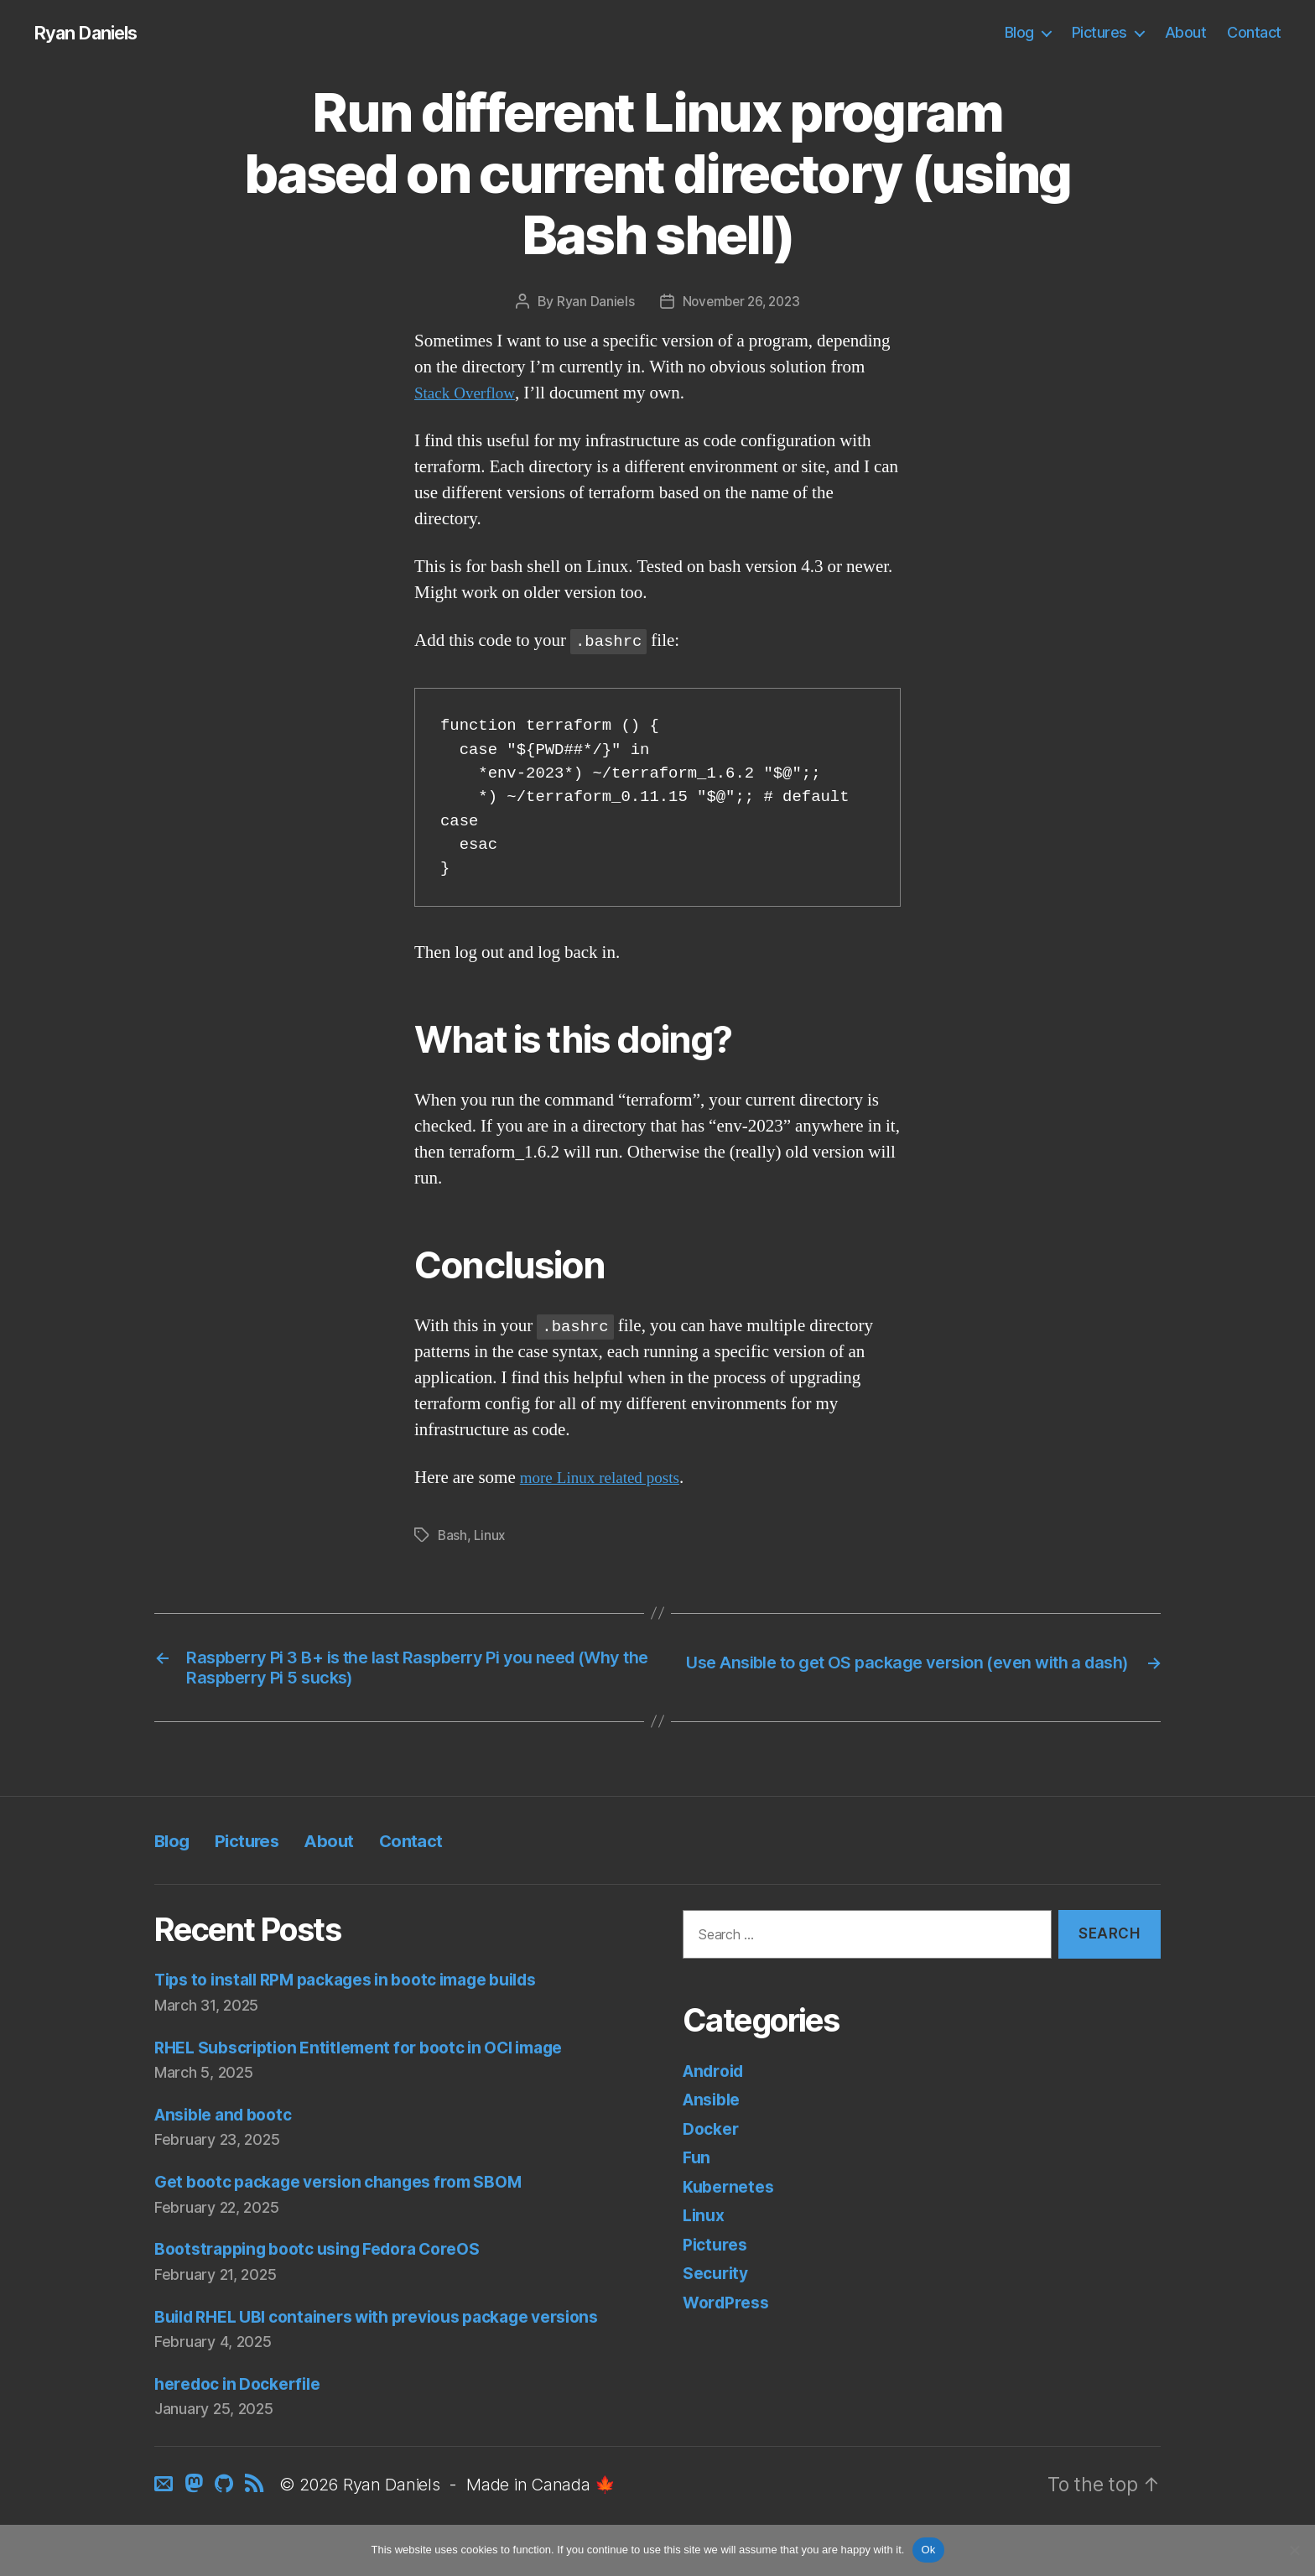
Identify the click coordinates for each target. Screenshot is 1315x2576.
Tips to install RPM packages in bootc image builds (366, 1987)
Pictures (1099, 33)
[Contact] (166, 2520)
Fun (697, 2165)
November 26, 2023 (740, 302)
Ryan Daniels (92, 33)
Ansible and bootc (229, 2122)
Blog (1019, 33)
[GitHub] (224, 2520)
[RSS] (253, 2520)
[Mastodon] (195, 2520)
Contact (1254, 33)
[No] (1294, 2550)
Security (718, 2281)
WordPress (730, 2310)
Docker (713, 2136)
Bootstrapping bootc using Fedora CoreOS (332, 2256)
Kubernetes (731, 2194)
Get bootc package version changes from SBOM (354, 2189)
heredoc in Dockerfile (244, 2417)
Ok (928, 2549)
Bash (453, 1535)
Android (717, 2079)
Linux (491, 1535)
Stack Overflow (469, 393)
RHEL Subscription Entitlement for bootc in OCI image (377, 2055)
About (1186, 33)
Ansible (714, 2107)
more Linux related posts (607, 1478)
